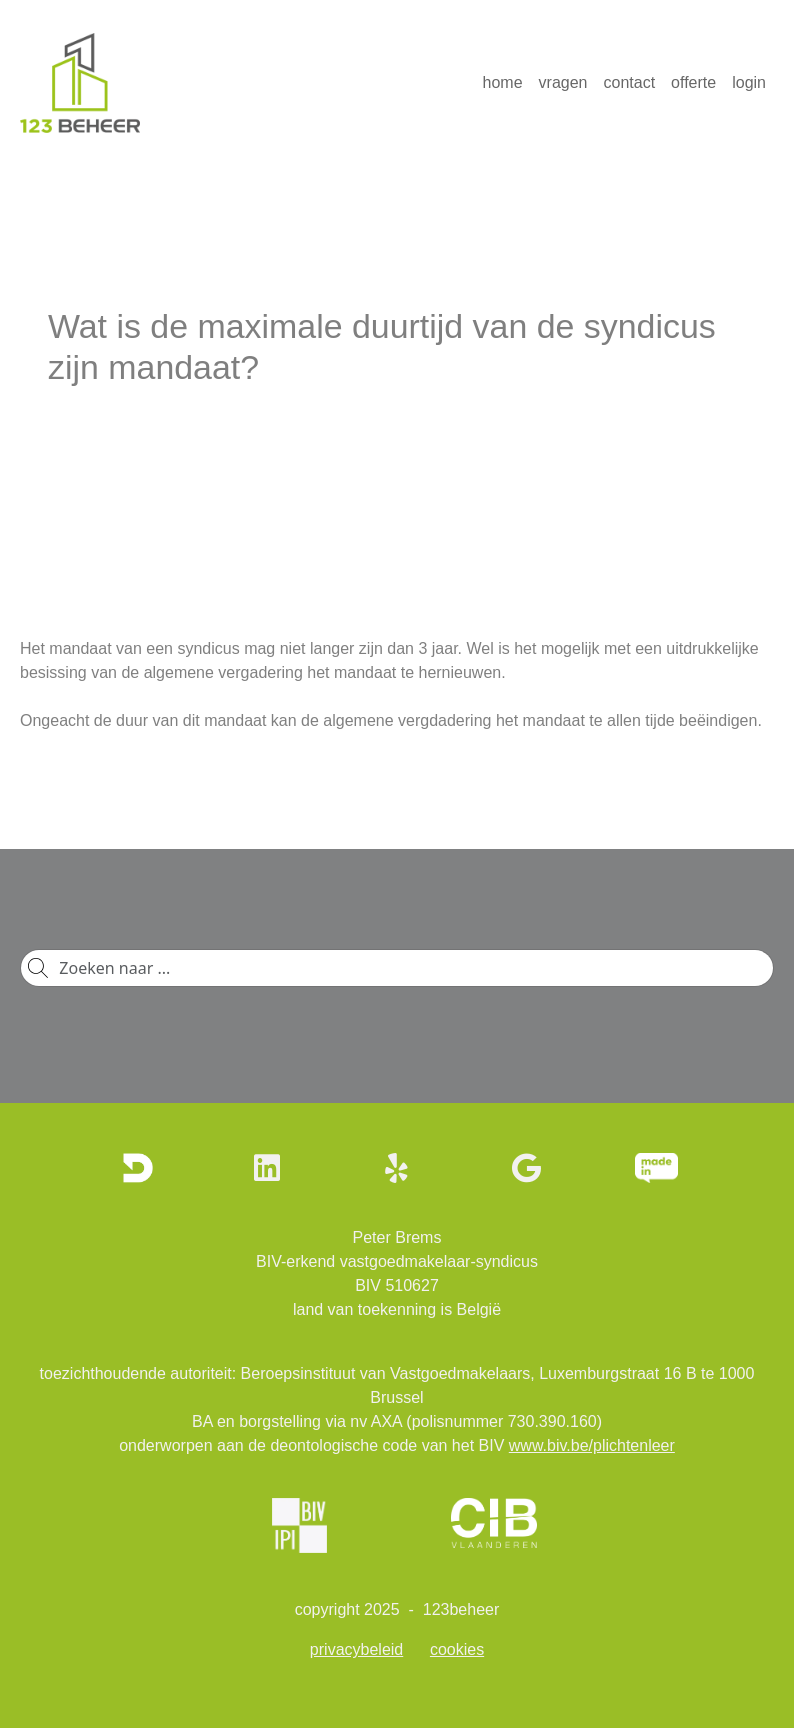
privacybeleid (356, 1649)
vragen (563, 82)
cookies (457, 1649)
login (749, 82)
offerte (693, 82)
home (503, 82)
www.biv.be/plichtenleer (592, 1445)
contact (630, 82)
